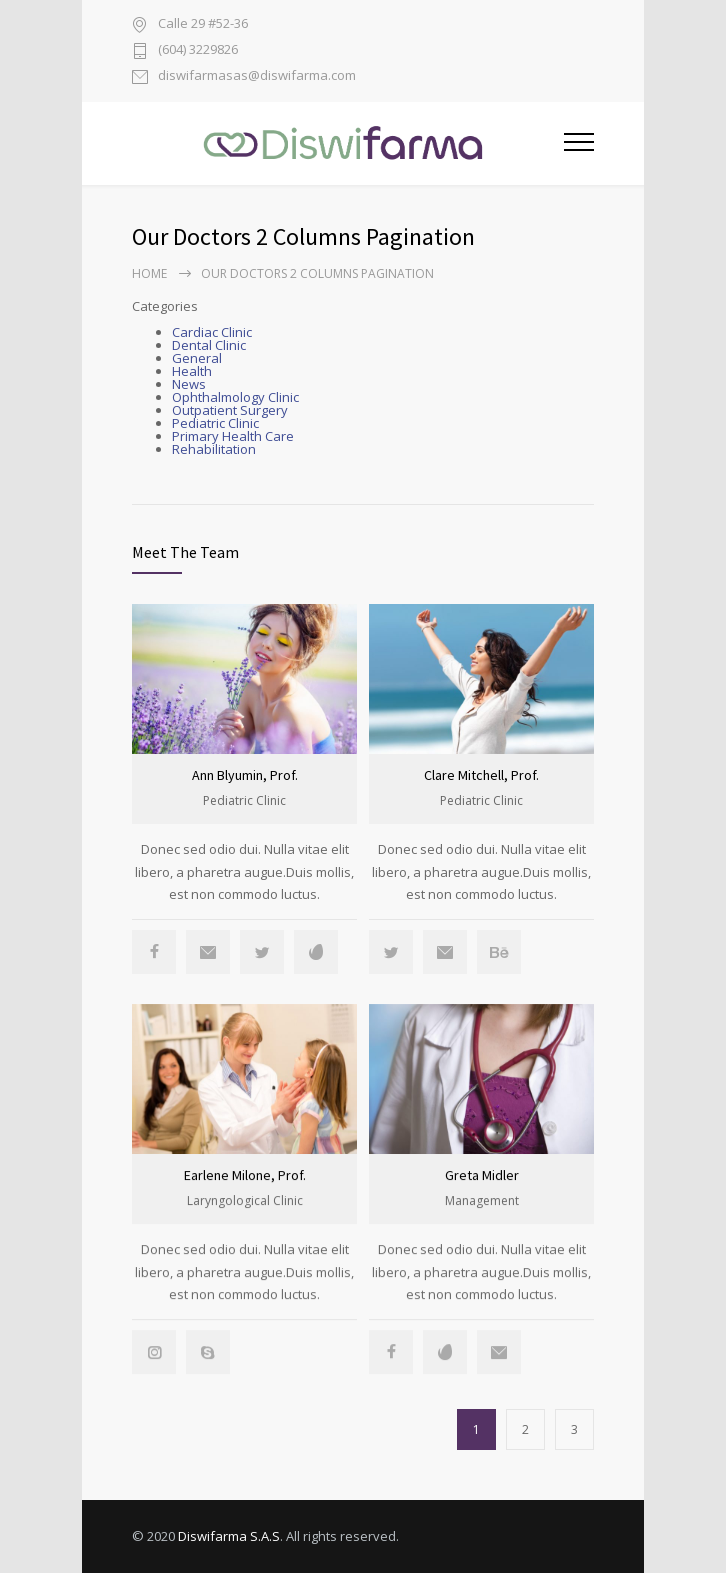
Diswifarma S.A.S (229, 1536)
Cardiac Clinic (212, 332)
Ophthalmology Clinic (235, 397)
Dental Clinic (209, 345)
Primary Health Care (233, 436)
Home (149, 273)
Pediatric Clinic (215, 423)
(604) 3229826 (198, 50)
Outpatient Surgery (230, 410)
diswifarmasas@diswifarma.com (257, 76)
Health (192, 371)
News (189, 384)
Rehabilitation (214, 449)
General (197, 358)
